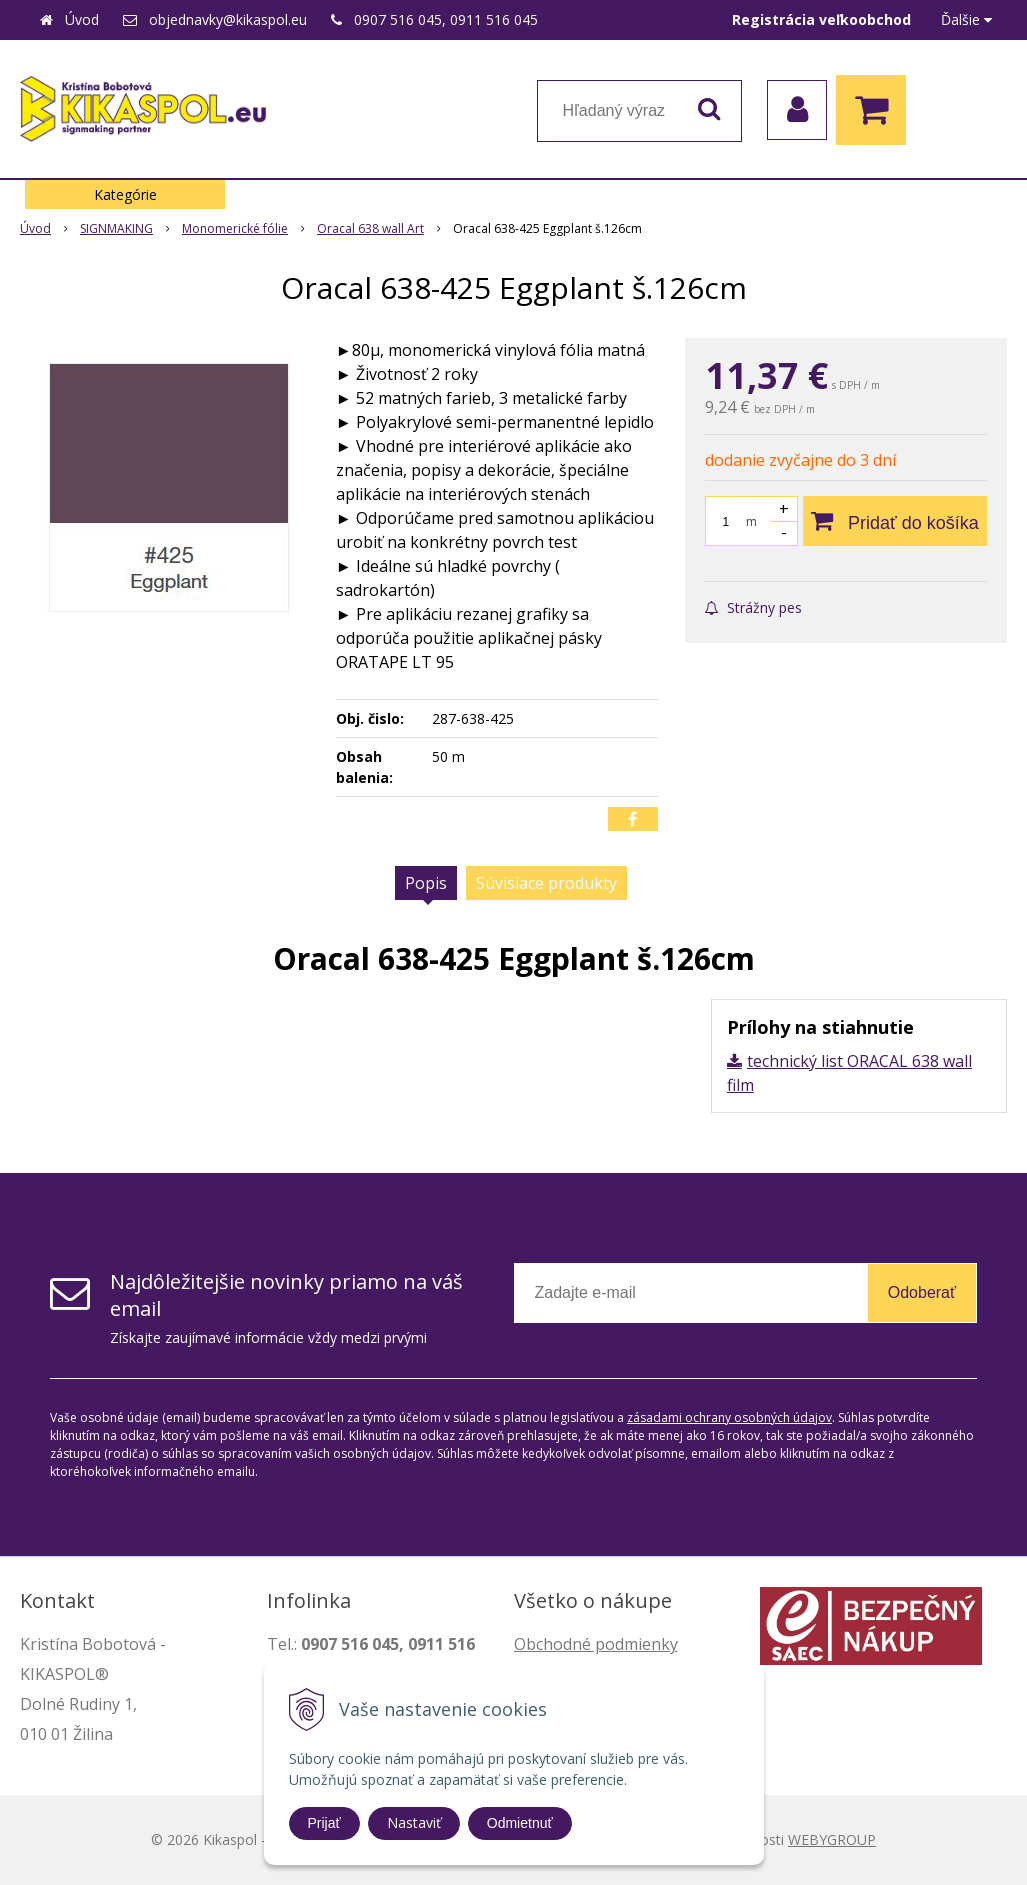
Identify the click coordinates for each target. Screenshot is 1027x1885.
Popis (426, 883)
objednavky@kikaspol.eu (228, 19)
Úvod (82, 19)
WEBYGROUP (832, 1839)
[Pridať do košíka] (895, 521)
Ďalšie (966, 19)
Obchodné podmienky (596, 1644)
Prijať (324, 1823)
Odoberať (922, 1292)
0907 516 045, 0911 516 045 (446, 19)
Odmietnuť (520, 1823)
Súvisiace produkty (546, 883)
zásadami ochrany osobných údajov (729, 1417)
